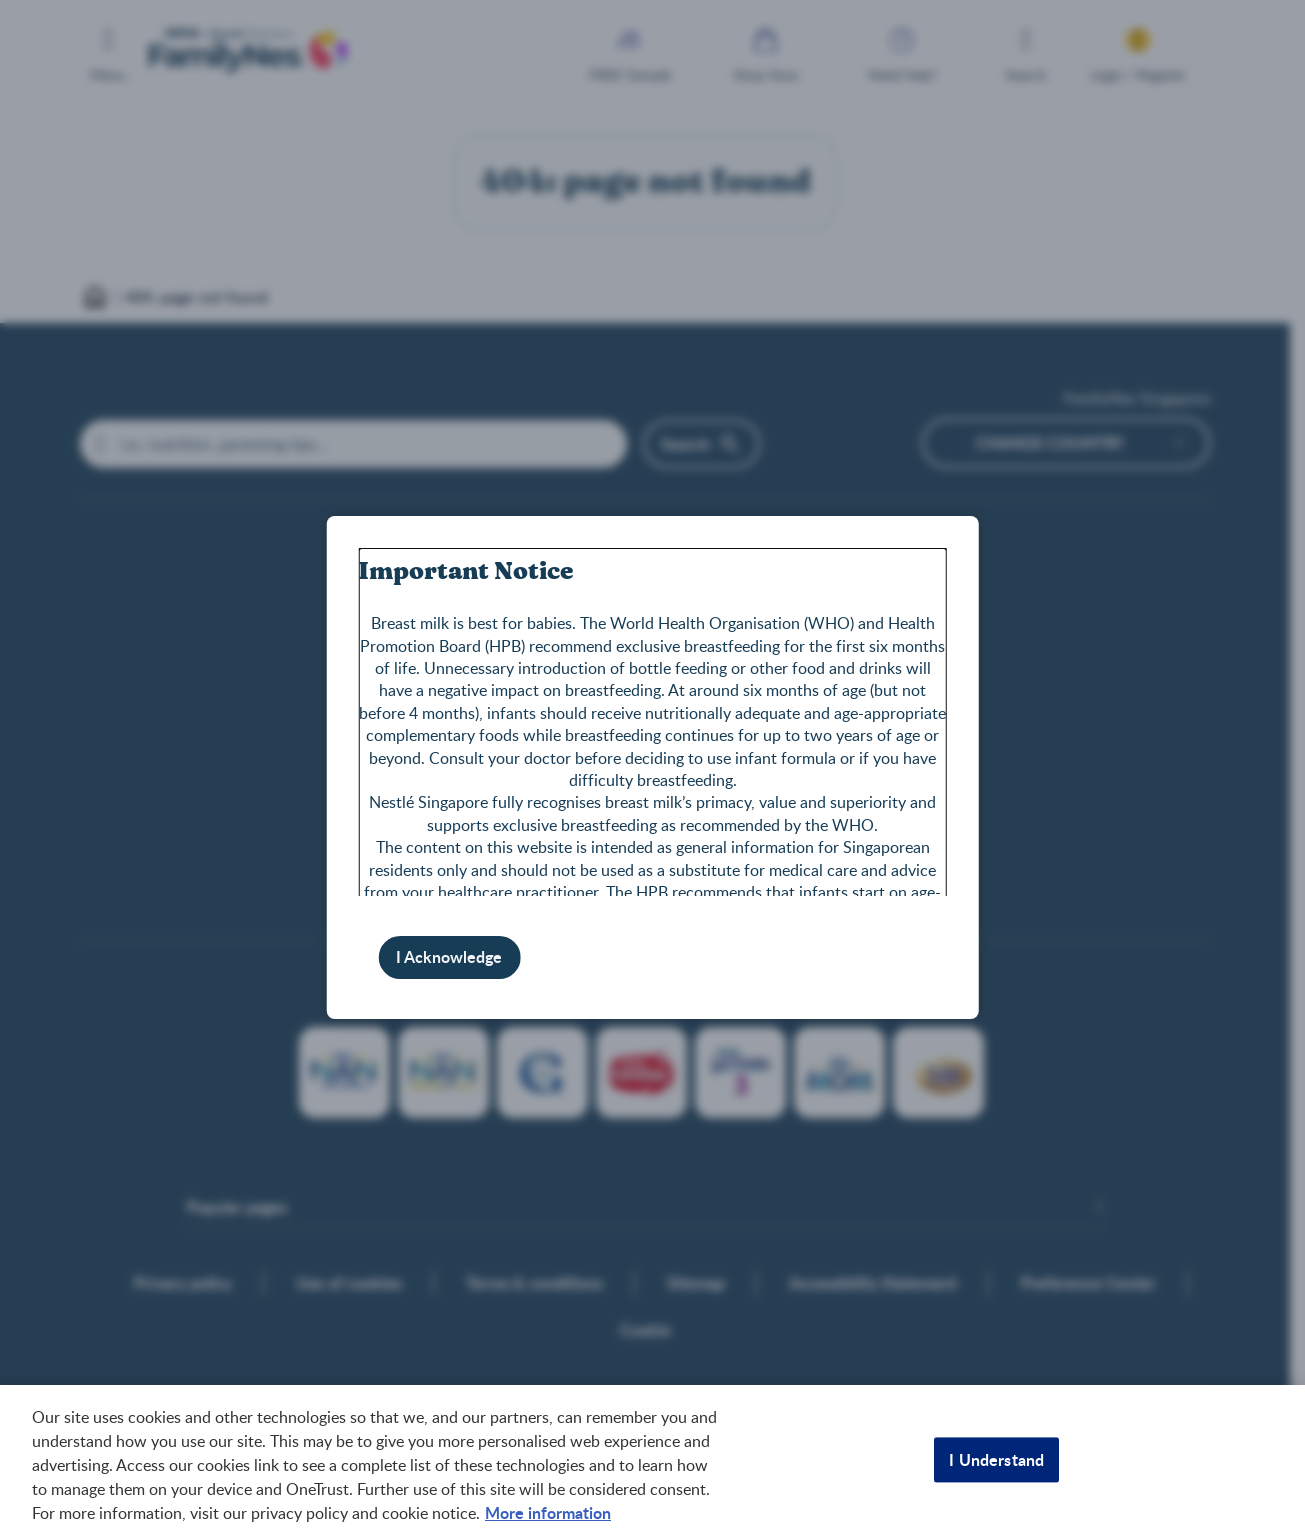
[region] (652, 1460)
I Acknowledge (449, 956)
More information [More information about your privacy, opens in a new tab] (548, 1512)
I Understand (996, 1459)
